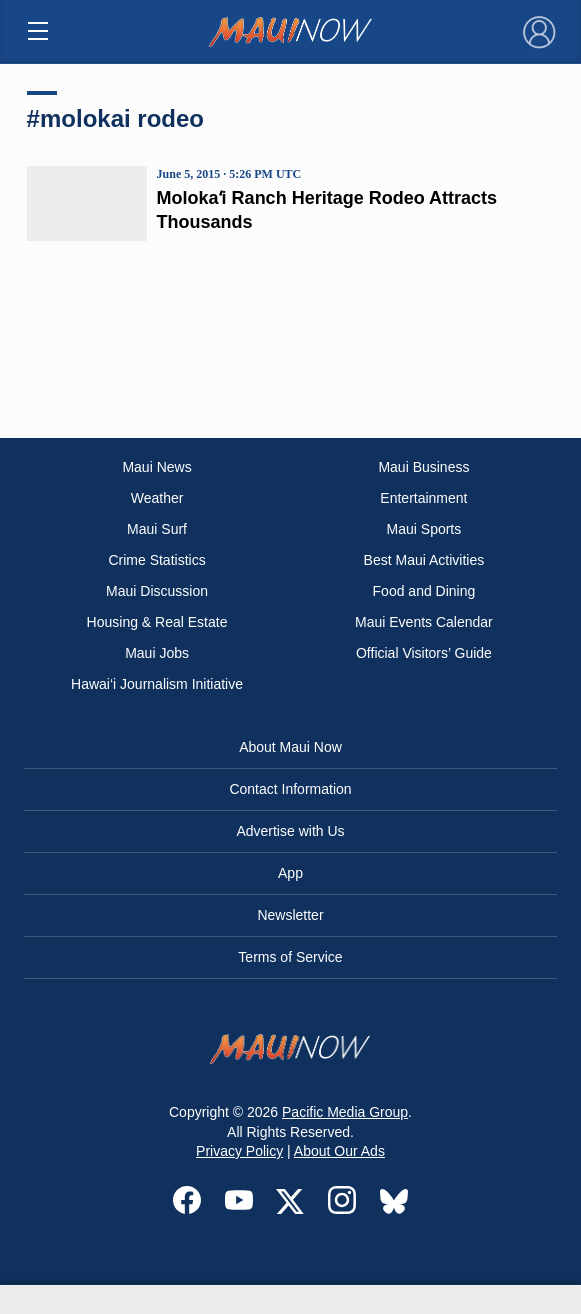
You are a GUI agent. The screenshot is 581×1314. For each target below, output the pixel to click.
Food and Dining (424, 591)
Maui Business (423, 467)
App (290, 873)
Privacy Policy (239, 1151)
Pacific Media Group (345, 1112)
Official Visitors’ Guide (424, 653)
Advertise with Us (290, 831)
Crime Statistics (156, 560)
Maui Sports (424, 529)
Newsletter (290, 915)
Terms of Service (290, 957)
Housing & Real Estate (157, 622)
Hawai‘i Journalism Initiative (157, 684)
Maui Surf (157, 529)
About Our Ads (339, 1151)
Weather (157, 498)
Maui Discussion (157, 591)
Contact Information (290, 789)
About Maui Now (290, 747)
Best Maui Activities (424, 560)
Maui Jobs (157, 653)
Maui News (156, 467)
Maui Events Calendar (424, 622)
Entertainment (423, 498)
